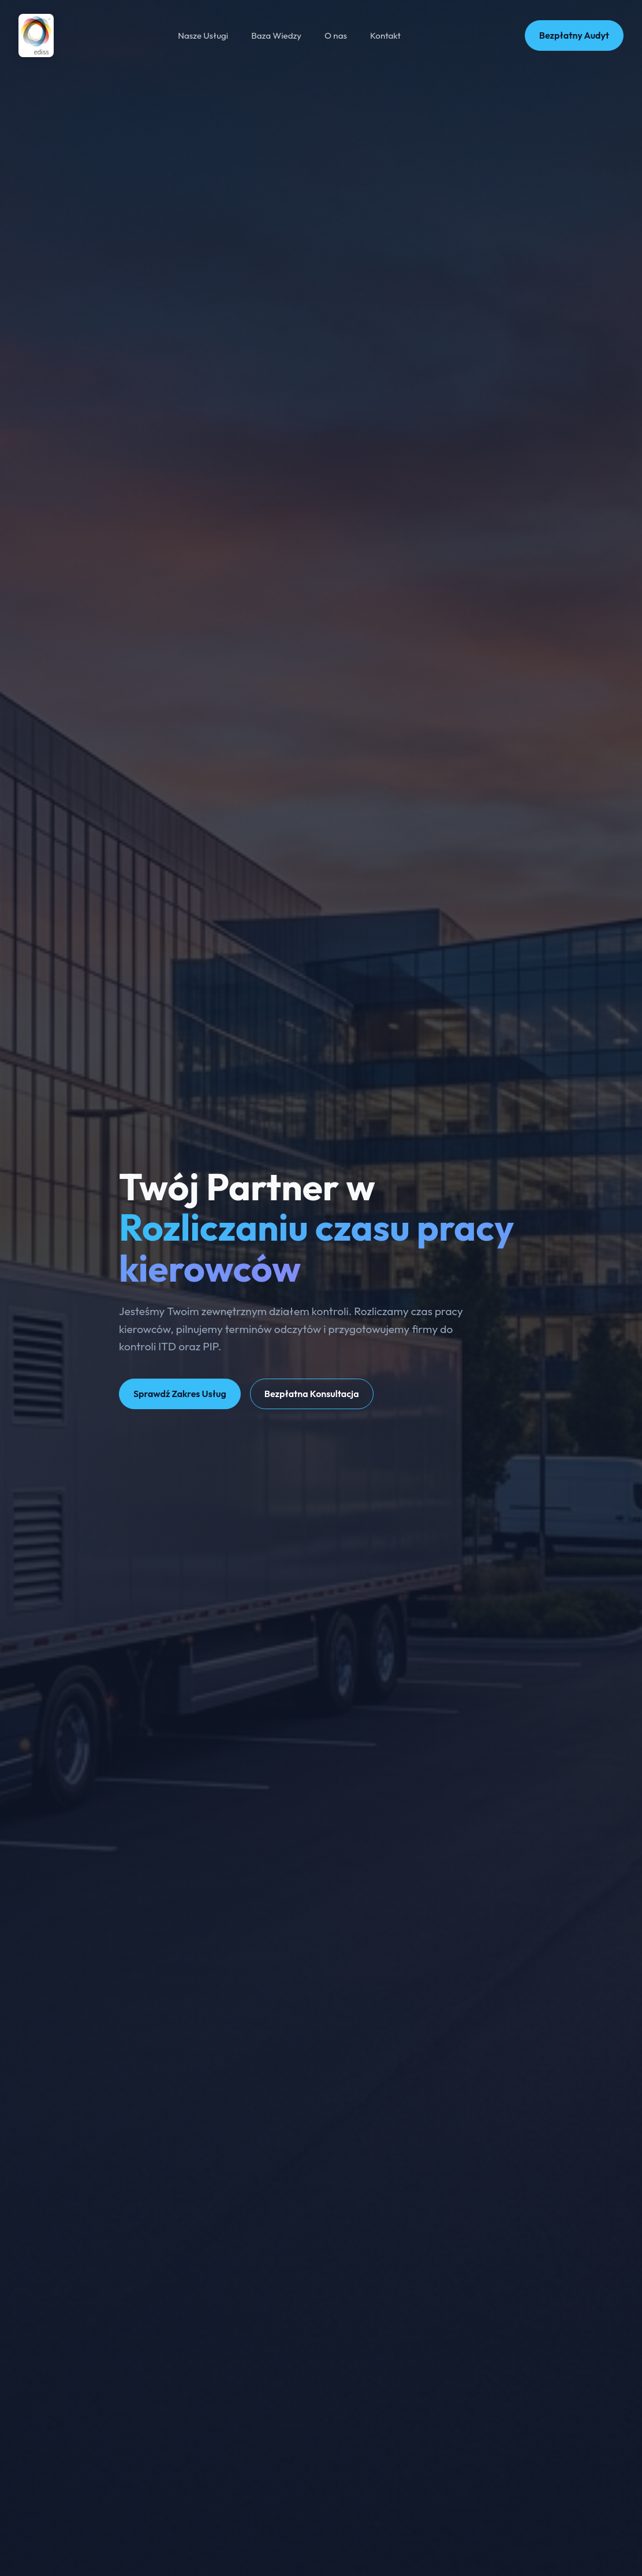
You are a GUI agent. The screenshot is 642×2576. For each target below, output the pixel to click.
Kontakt (385, 35)
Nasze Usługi (203, 35)
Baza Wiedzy (276, 35)
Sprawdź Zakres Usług (179, 1393)
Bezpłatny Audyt (574, 35)
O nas (335, 35)
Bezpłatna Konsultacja (311, 1393)
